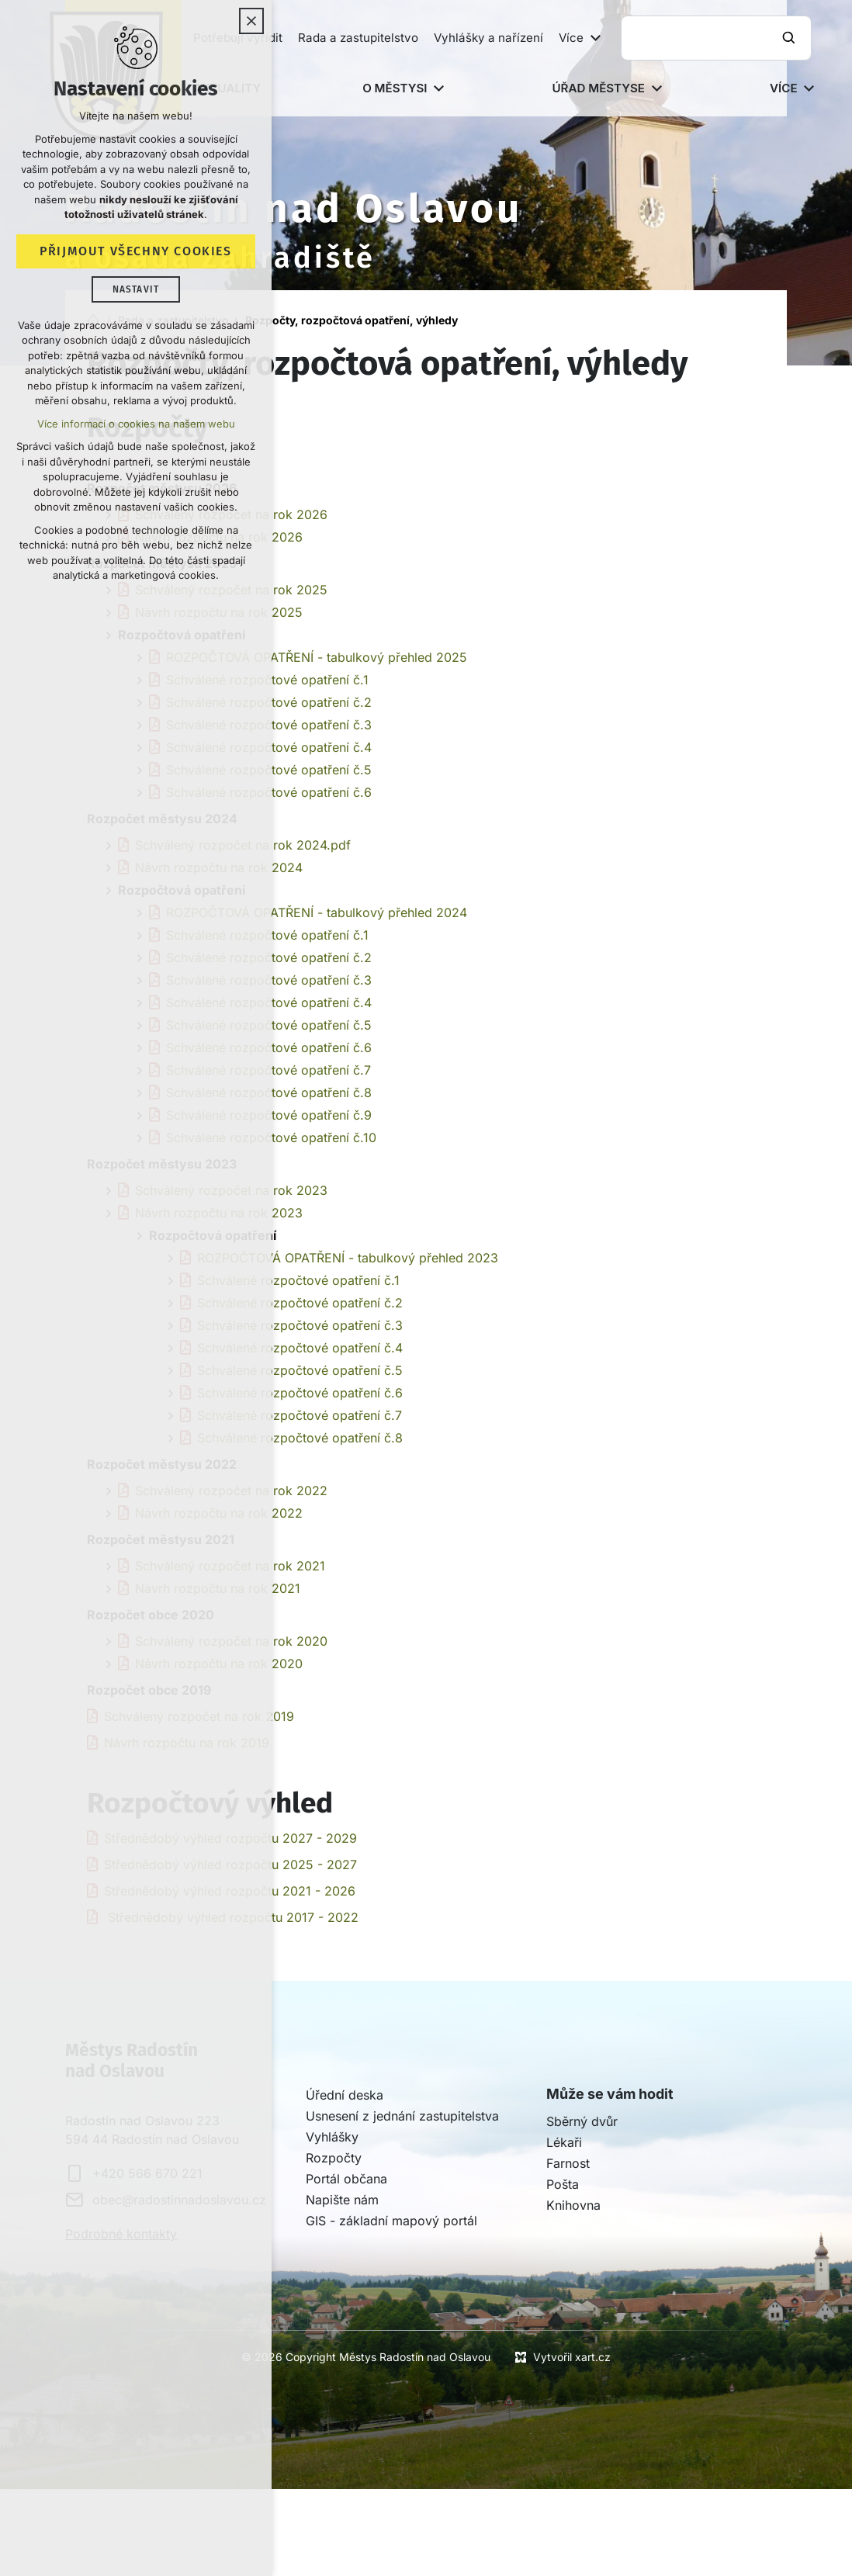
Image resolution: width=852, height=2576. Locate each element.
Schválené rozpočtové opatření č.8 (300, 1438)
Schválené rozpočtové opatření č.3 (300, 1325)
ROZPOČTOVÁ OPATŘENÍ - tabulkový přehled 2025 (316, 657)
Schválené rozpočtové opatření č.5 (300, 1370)
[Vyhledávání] (791, 38)
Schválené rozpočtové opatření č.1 (298, 1280)
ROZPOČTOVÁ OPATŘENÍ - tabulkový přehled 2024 (316, 912)
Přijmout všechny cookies (135, 251)
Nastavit (136, 290)
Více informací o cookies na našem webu (136, 424)
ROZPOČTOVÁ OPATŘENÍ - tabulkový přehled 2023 (347, 1257)
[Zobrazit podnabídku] (595, 38)
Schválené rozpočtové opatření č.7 (299, 1415)
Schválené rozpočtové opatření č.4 (300, 1348)
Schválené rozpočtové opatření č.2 (300, 1303)
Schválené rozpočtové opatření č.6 (300, 1393)
